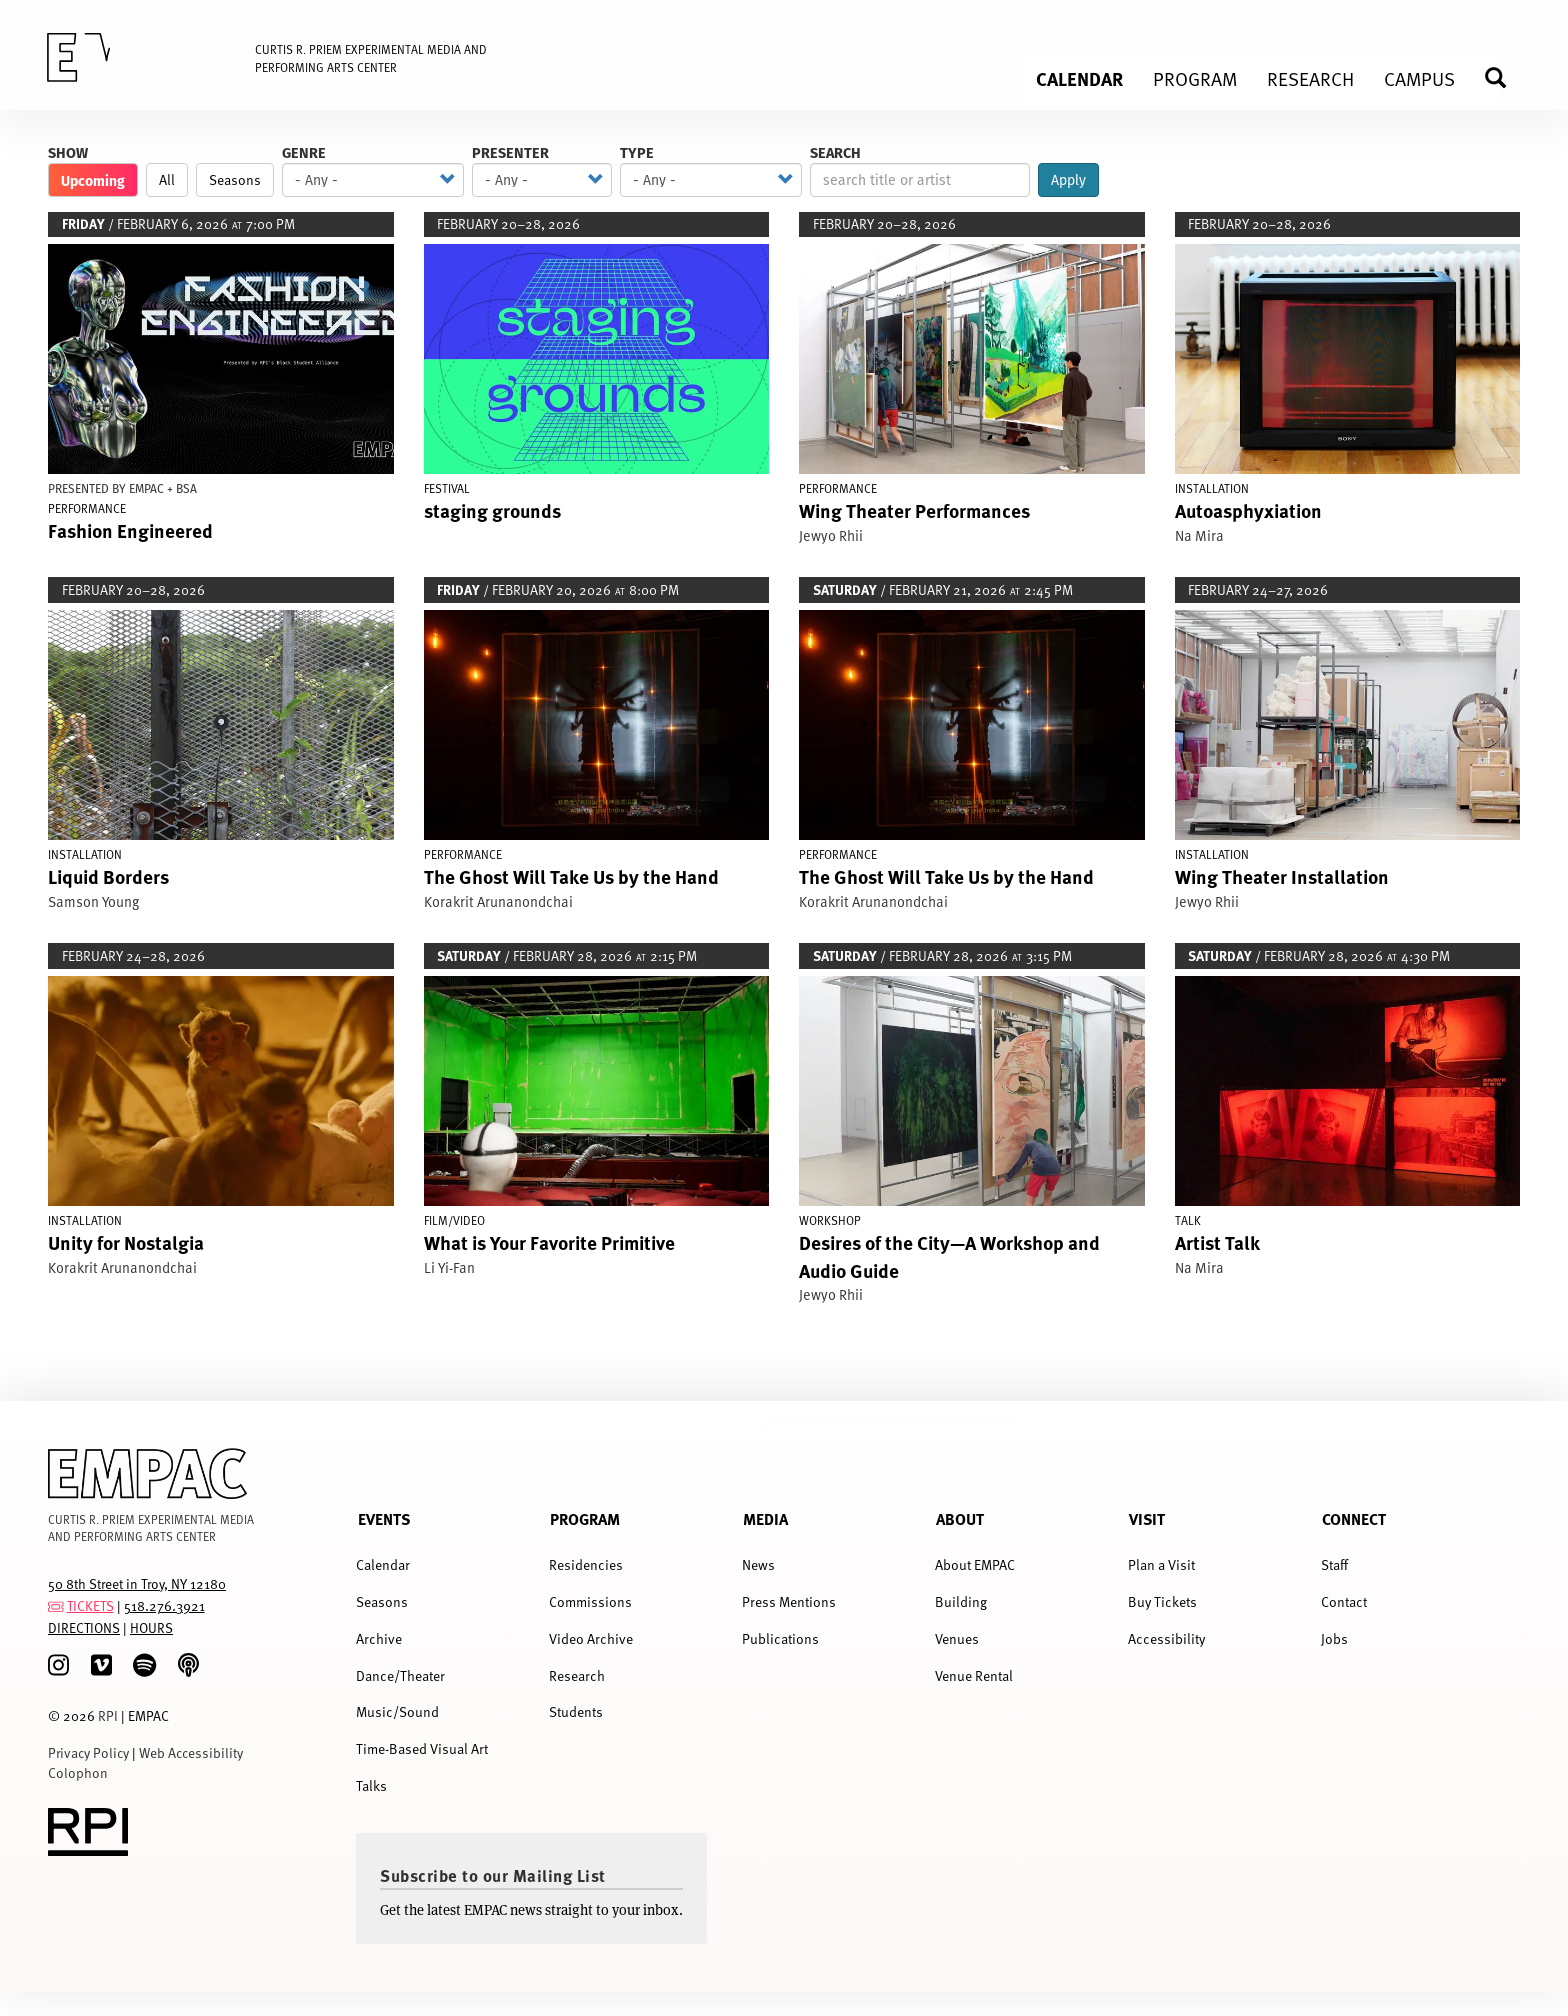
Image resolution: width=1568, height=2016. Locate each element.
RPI (108, 1715)
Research (577, 1675)
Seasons (235, 179)
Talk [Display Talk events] (1188, 1220)
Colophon (78, 1772)
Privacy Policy (88, 1752)
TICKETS (90, 1605)
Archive (379, 1638)
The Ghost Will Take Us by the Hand (571, 876)
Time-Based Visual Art (422, 1748)
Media (765, 1518)
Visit (1147, 1518)
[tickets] (56, 1605)
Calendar (383, 1564)
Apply (1068, 180)
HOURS (151, 1627)
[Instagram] (58, 1665)
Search (835, 152)
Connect (1354, 1518)
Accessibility (1166, 1638)
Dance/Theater (400, 1675)
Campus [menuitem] (1419, 78)
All (167, 179)
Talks (371, 1785)
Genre (304, 152)
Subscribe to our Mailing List (493, 1875)
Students (576, 1711)
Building (961, 1601)
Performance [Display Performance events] (87, 508)
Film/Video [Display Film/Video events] (454, 1220)
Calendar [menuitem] (1079, 78)
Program (585, 1518)
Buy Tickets (1162, 1601)
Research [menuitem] (1310, 78)
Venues (957, 1638)
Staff (1334, 1564)
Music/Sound (397, 1711)
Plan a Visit (1161, 1564)
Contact (1344, 1601)
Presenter (510, 152)
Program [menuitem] (1195, 78)
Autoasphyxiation (1248, 510)
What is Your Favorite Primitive (549, 1242)
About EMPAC (975, 1564)
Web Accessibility (191, 1752)
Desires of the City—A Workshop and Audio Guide (949, 1255)
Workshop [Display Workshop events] (830, 1220)
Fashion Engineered (130, 530)
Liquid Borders (108, 876)
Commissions (590, 1601)
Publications (780, 1638)
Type (637, 152)
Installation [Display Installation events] (1212, 488)
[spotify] (144, 1665)
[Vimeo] (101, 1665)
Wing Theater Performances (914, 510)
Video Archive (591, 1638)
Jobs (1334, 1638)
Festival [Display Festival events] (447, 488)
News (758, 1564)
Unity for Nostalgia (126, 1242)
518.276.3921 (164, 1605)
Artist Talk (1217, 1242)
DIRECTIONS (84, 1627)
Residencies (586, 1564)
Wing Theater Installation (1282, 876)
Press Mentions (789, 1601)
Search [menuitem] (1504, 77)
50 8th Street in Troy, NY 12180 (137, 1583)
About (960, 1518)
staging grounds (492, 510)
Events (384, 1518)
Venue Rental (974, 1675)
